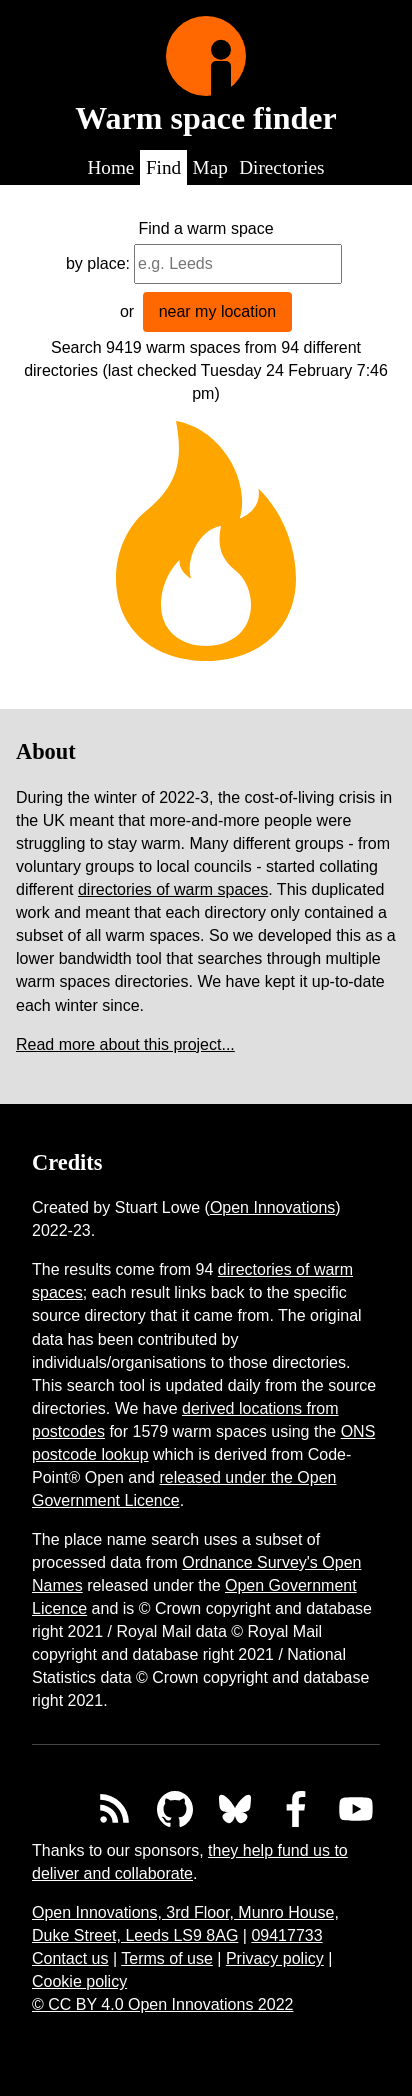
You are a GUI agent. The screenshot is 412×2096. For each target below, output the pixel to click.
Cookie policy (79, 1981)
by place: (98, 263)
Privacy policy (275, 1958)
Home (110, 167)
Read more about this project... (125, 1044)
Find (163, 167)
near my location (217, 311)
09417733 (286, 1935)
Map (210, 167)
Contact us (70, 1958)
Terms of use (167, 1958)
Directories (281, 167)
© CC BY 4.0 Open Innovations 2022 (162, 2004)
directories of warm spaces (173, 889)
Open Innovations (272, 1207)
